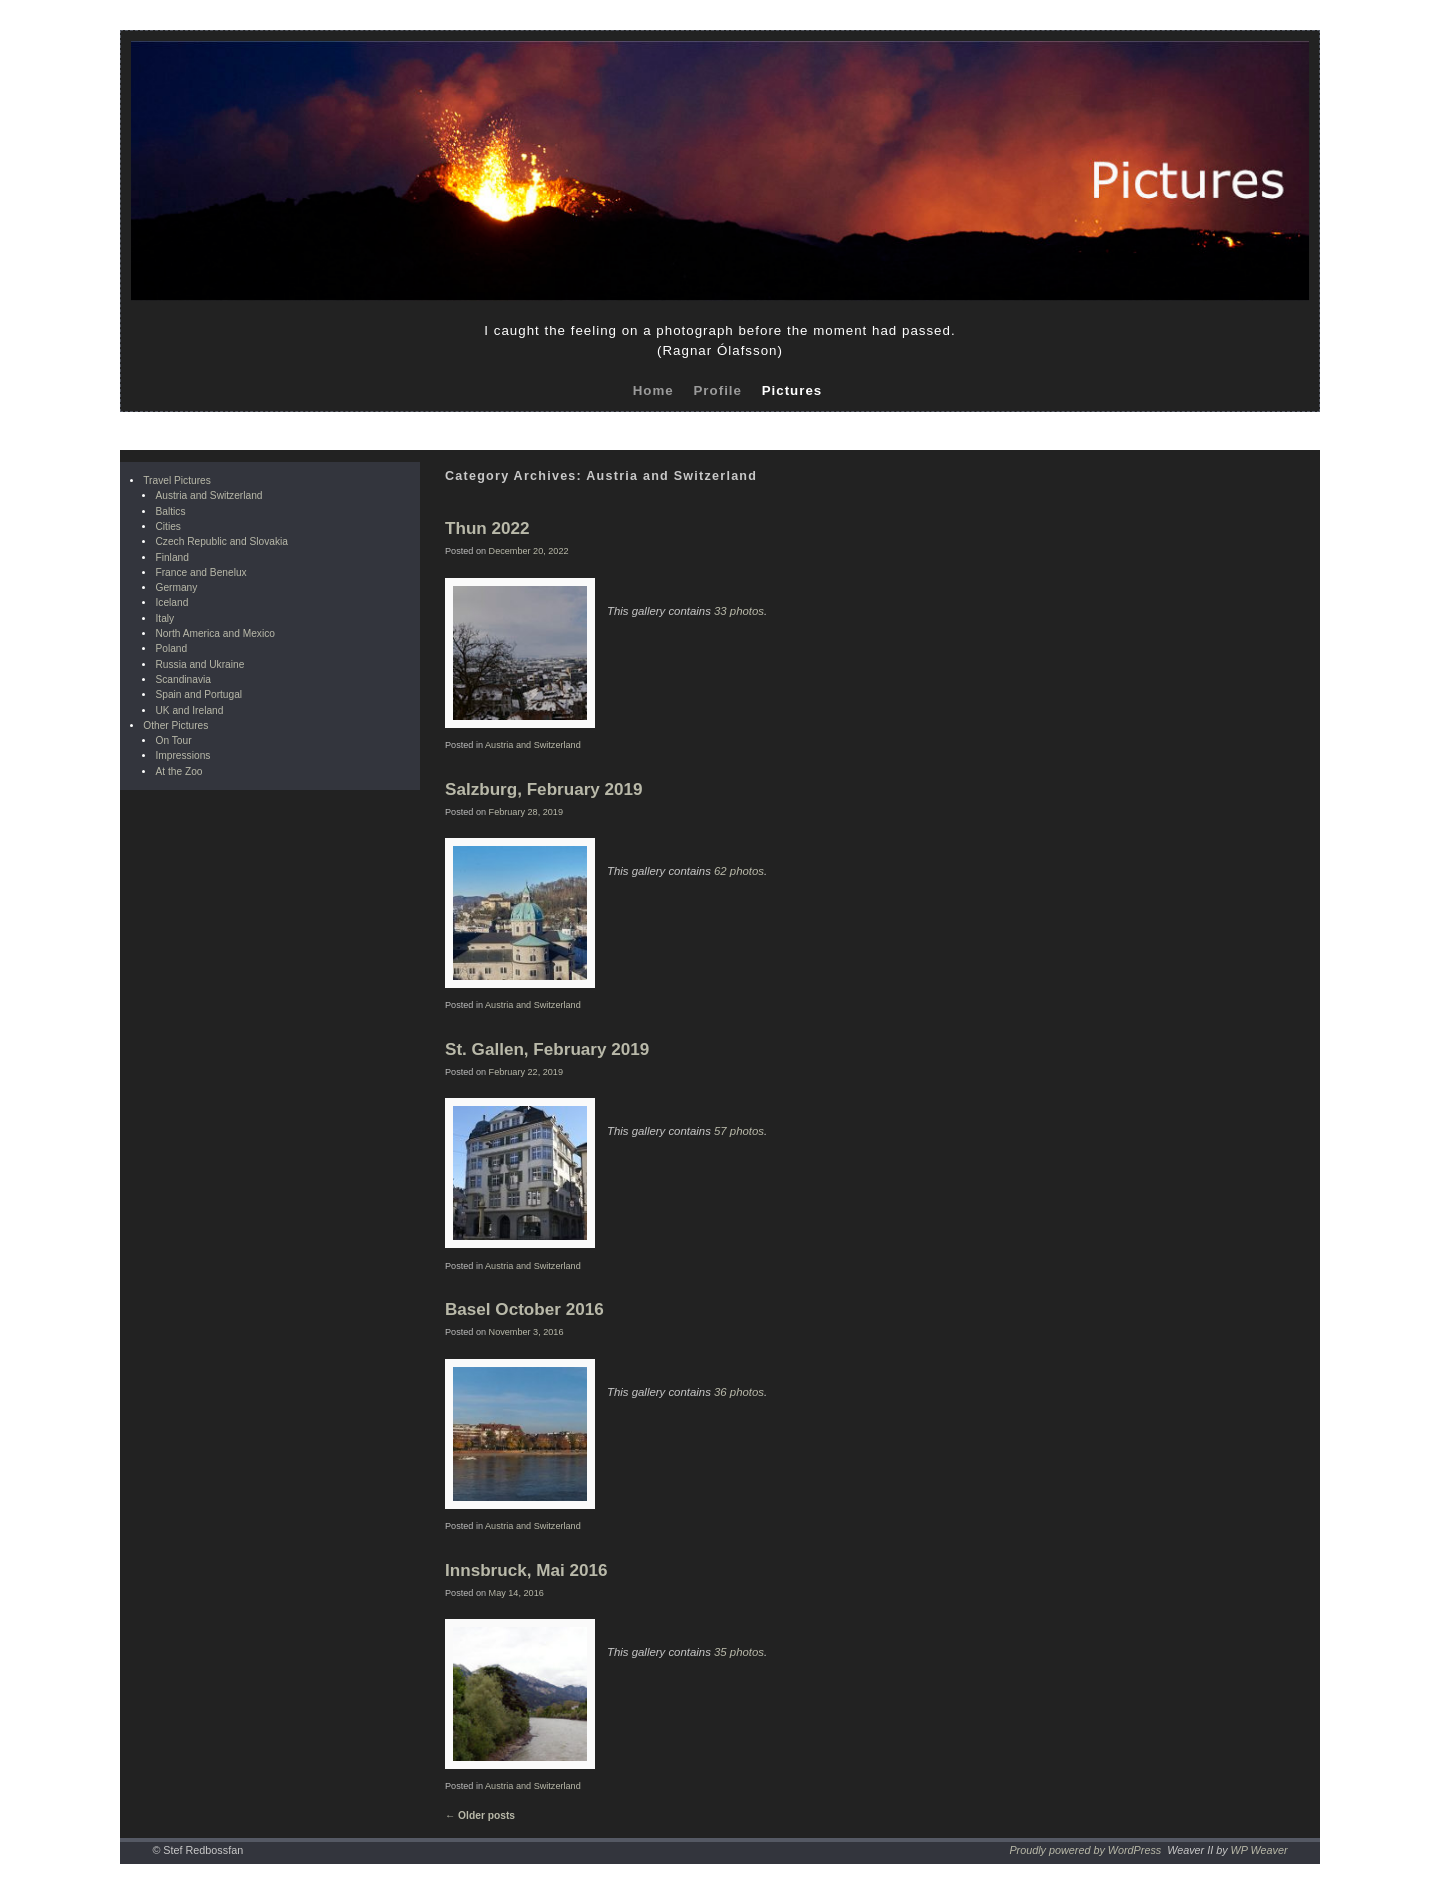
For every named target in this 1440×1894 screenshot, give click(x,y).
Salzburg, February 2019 (544, 789)
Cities (167, 526)
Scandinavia (183, 679)
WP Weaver (1259, 1850)
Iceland (171, 602)
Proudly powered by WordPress (1085, 1850)
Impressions (182, 755)
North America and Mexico (214, 633)
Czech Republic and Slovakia (221, 541)
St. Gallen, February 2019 (547, 1049)
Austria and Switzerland (208, 495)
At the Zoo (178, 771)
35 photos (739, 1652)
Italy (164, 618)
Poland (171, 648)
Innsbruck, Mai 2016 (526, 1570)
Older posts (480, 1815)
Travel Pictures (177, 480)
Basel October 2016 (524, 1309)
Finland (171, 557)
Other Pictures (175, 725)
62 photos (739, 871)
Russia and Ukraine (199, 664)
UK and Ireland (189, 710)
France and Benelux (200, 572)
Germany (176, 587)
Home (653, 390)
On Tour (173, 740)
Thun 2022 (487, 528)
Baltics (170, 511)
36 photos (739, 1392)
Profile (717, 390)
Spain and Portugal (198, 694)
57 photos (739, 1131)
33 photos (739, 611)
